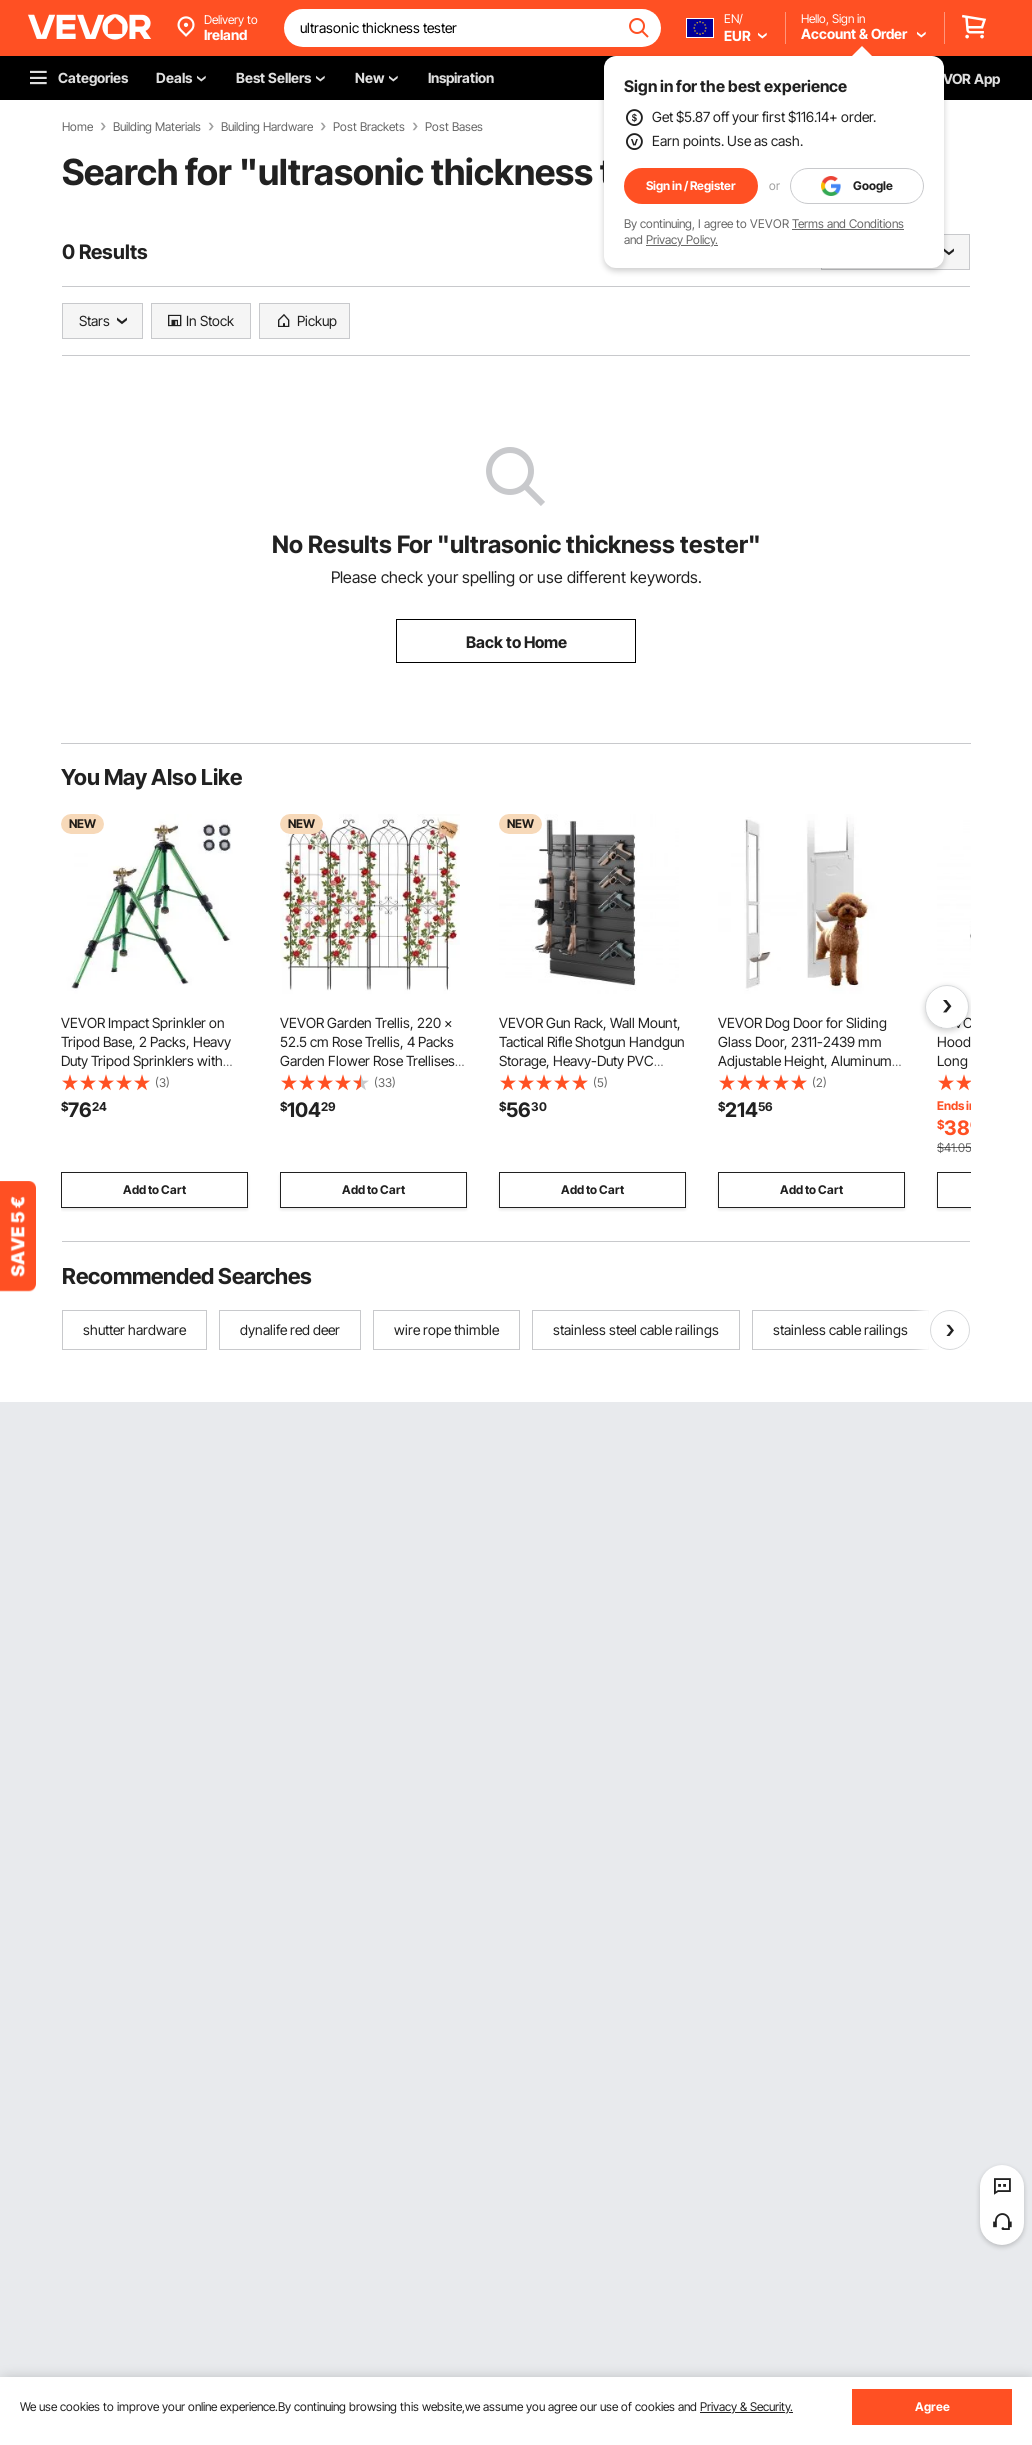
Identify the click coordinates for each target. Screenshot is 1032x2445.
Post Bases (454, 127)
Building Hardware (267, 127)
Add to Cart (154, 1189)
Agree (932, 2406)
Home (77, 127)
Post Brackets (369, 127)
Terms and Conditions (848, 223)
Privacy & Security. (746, 2406)
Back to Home (516, 642)
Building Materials (157, 127)
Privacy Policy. (682, 239)
